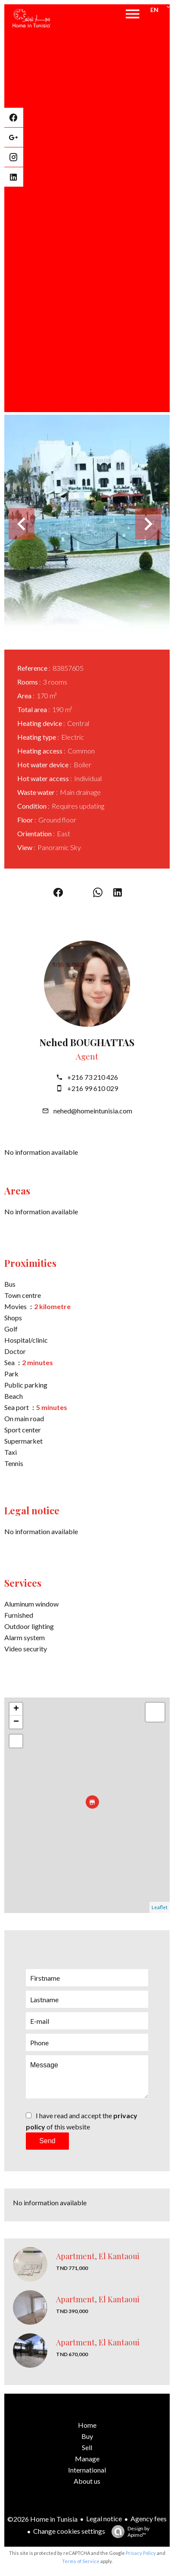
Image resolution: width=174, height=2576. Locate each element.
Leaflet (160, 1907)
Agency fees (148, 2518)
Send (47, 2141)
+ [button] (16, 1709)
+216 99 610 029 (92, 1088)
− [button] (16, 1722)
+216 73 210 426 (92, 1077)
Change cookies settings (69, 2531)
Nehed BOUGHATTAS (87, 1042)
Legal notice (104, 2518)
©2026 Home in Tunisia (42, 2519)
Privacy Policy (141, 2553)
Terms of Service (80, 2561)
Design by (128, 2531)
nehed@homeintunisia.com (92, 1111)
